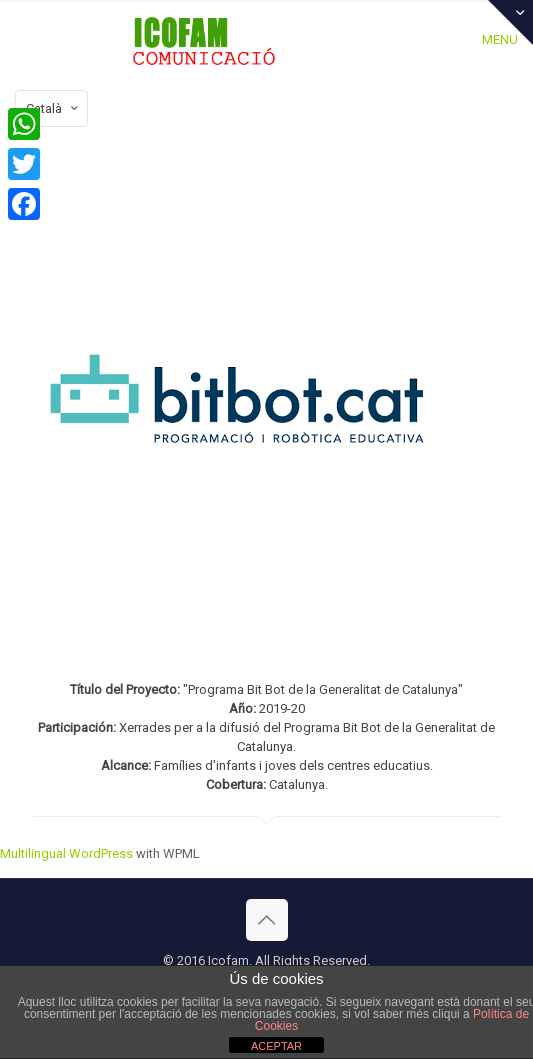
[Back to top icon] (267, 920)
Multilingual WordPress (66, 853)
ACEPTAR (276, 1046)
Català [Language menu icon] (53, 108)
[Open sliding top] (510, 22)
